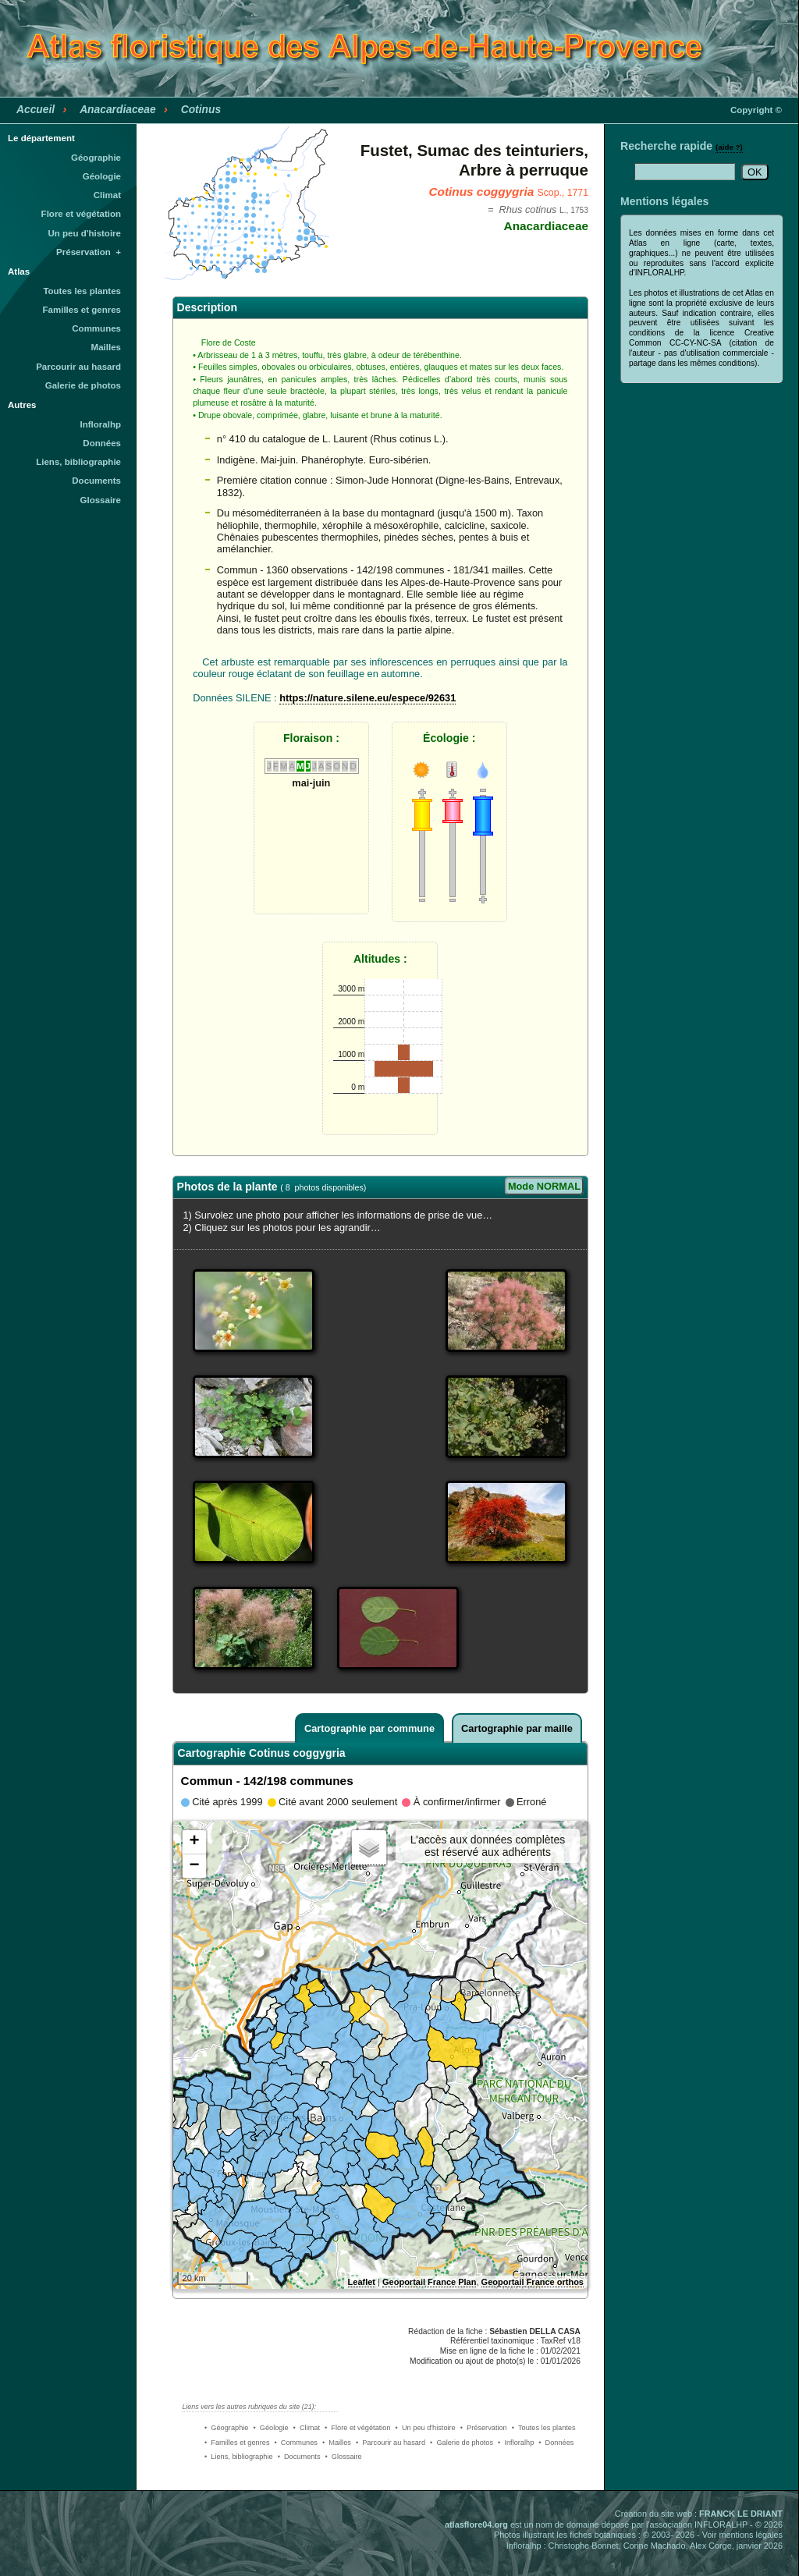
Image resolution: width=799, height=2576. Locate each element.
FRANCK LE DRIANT (741, 2513)
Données (102, 443)
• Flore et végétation (358, 2428)
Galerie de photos (83, 385)
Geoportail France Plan (429, 2282)
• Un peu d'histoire (426, 2428)
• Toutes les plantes (544, 2428)
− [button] (194, 1866)
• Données (556, 2442)
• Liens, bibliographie (238, 2457)
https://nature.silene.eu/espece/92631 (367, 698)
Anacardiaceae (118, 109)
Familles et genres (82, 309)
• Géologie (270, 2428)
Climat (107, 195)
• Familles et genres (237, 2442)
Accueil (35, 109)
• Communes (296, 2442)
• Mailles (336, 2442)
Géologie (102, 176)
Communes (96, 328)
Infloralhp (100, 424)
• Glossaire (343, 2457)
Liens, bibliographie (78, 462)
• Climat (306, 2428)
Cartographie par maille (517, 1728)
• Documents (299, 2457)
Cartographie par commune (369, 1728)
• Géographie (226, 2428)
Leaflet (361, 2282)
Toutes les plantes (82, 291)
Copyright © (756, 110)
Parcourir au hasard (78, 366)
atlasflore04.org (476, 2524)
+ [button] (194, 1842)
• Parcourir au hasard (390, 2442)
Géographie (96, 157)
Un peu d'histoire (84, 233)
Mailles (106, 347)
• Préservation (483, 2428)
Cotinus (201, 109)
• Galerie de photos (461, 2442)
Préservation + (88, 252)
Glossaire (101, 500)
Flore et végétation (81, 213)
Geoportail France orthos (532, 2282)
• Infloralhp (516, 2442)
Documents (96, 480)
